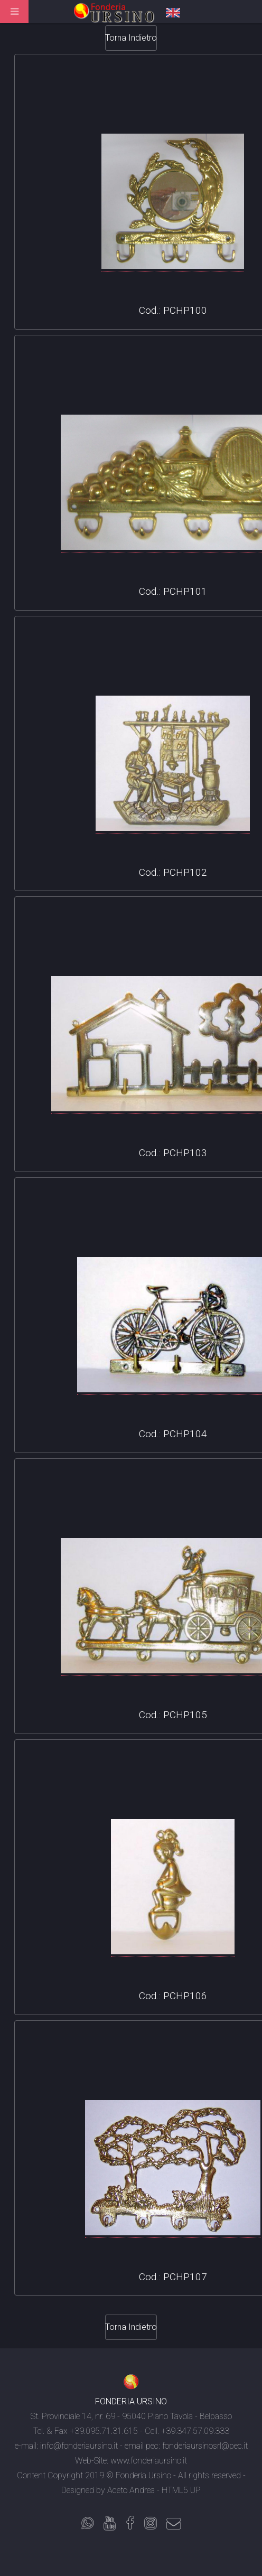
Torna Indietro (131, 38)
